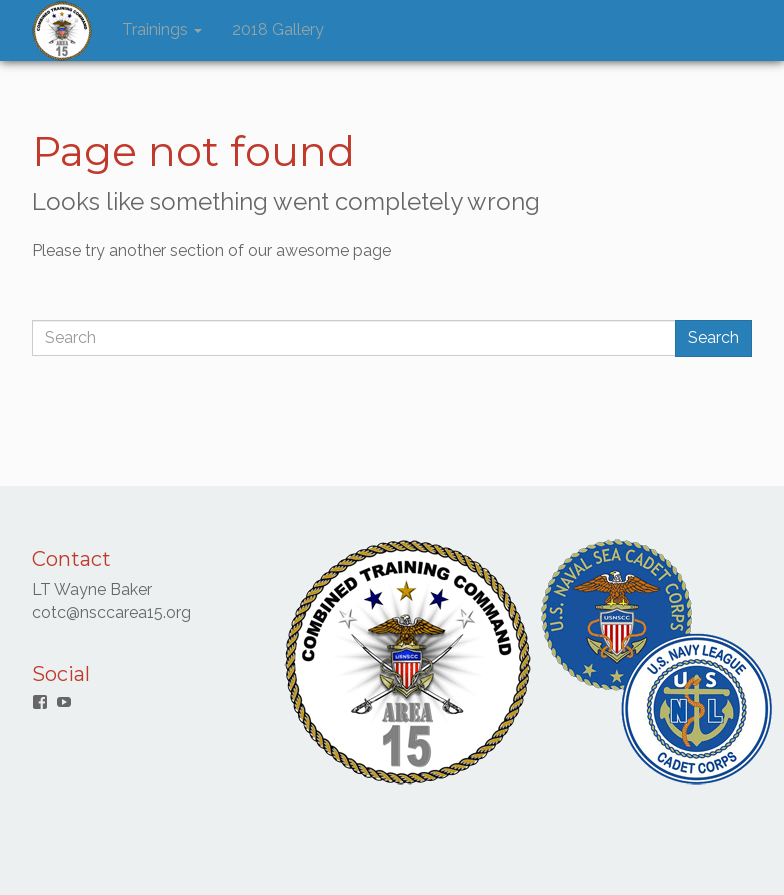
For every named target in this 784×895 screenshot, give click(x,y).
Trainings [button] (162, 29)
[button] (62, 31)
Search (713, 337)
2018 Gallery (278, 29)
